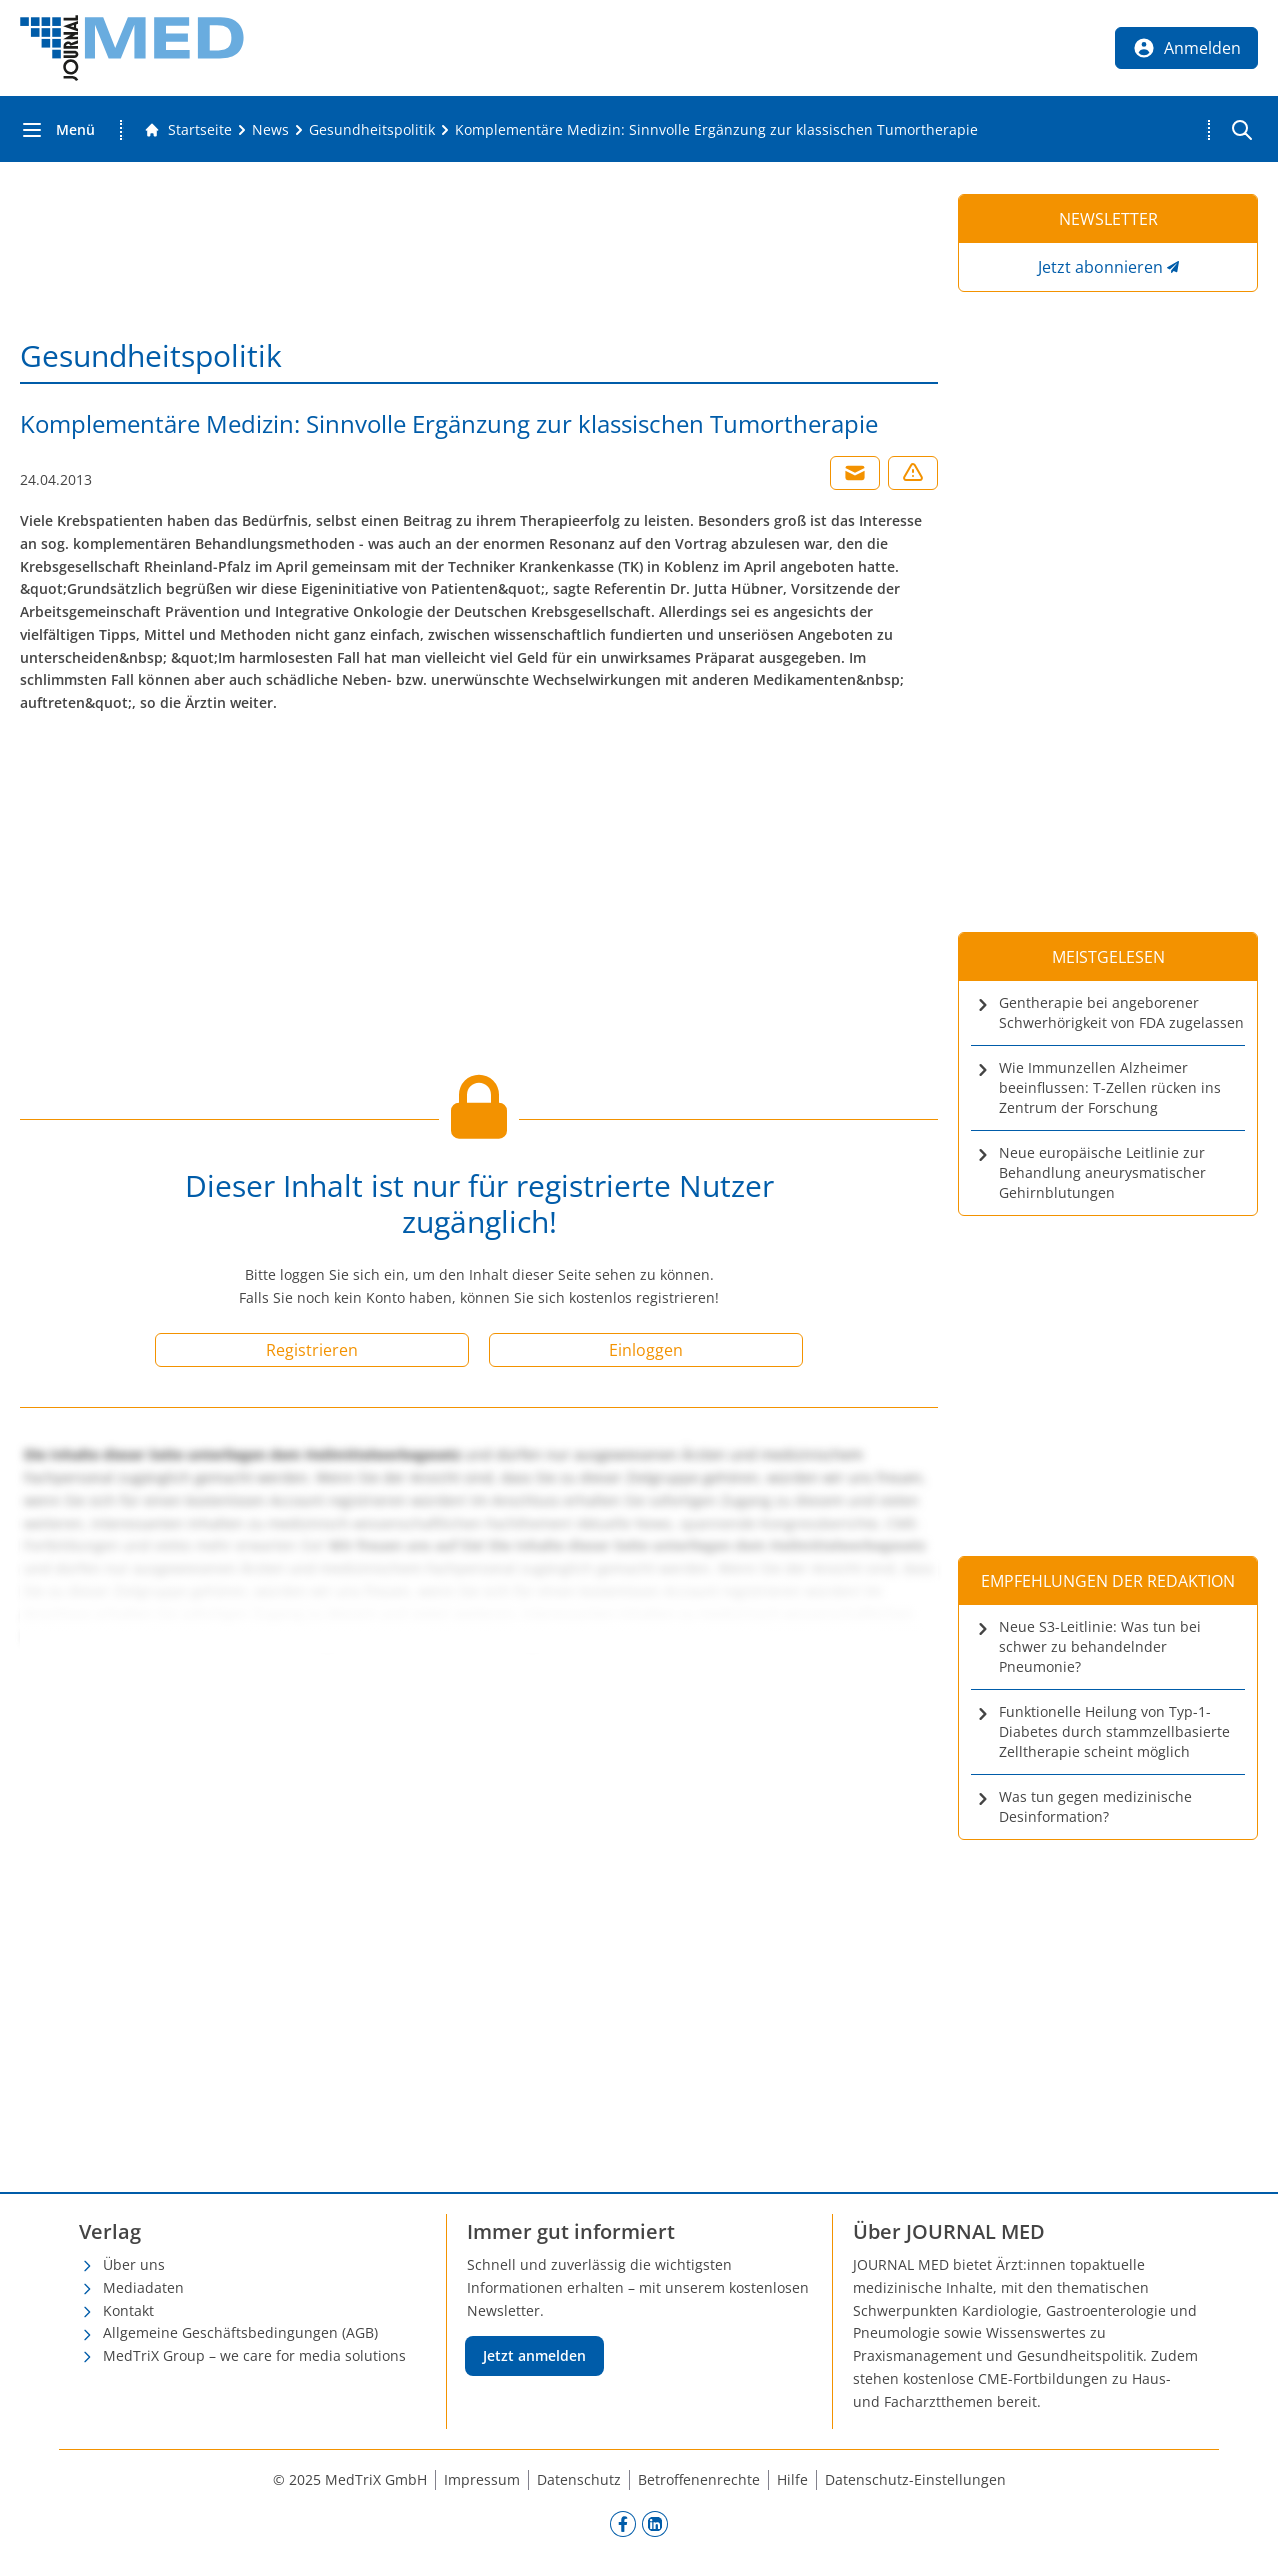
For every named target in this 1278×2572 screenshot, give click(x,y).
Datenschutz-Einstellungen (915, 2479)
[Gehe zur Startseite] (188, 130)
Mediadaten (143, 2287)
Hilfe (792, 2479)
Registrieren (312, 1350)
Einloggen (646, 1350)
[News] (270, 130)
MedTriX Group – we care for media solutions (254, 2355)
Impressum (482, 2479)
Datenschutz (579, 2479)
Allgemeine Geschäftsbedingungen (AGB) (240, 2332)
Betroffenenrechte (699, 2479)
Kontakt (128, 2310)
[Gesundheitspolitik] (372, 130)
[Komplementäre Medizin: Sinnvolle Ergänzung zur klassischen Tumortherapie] (716, 130)
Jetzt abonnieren (1100, 267)
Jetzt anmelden (534, 2355)
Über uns (134, 2264)
